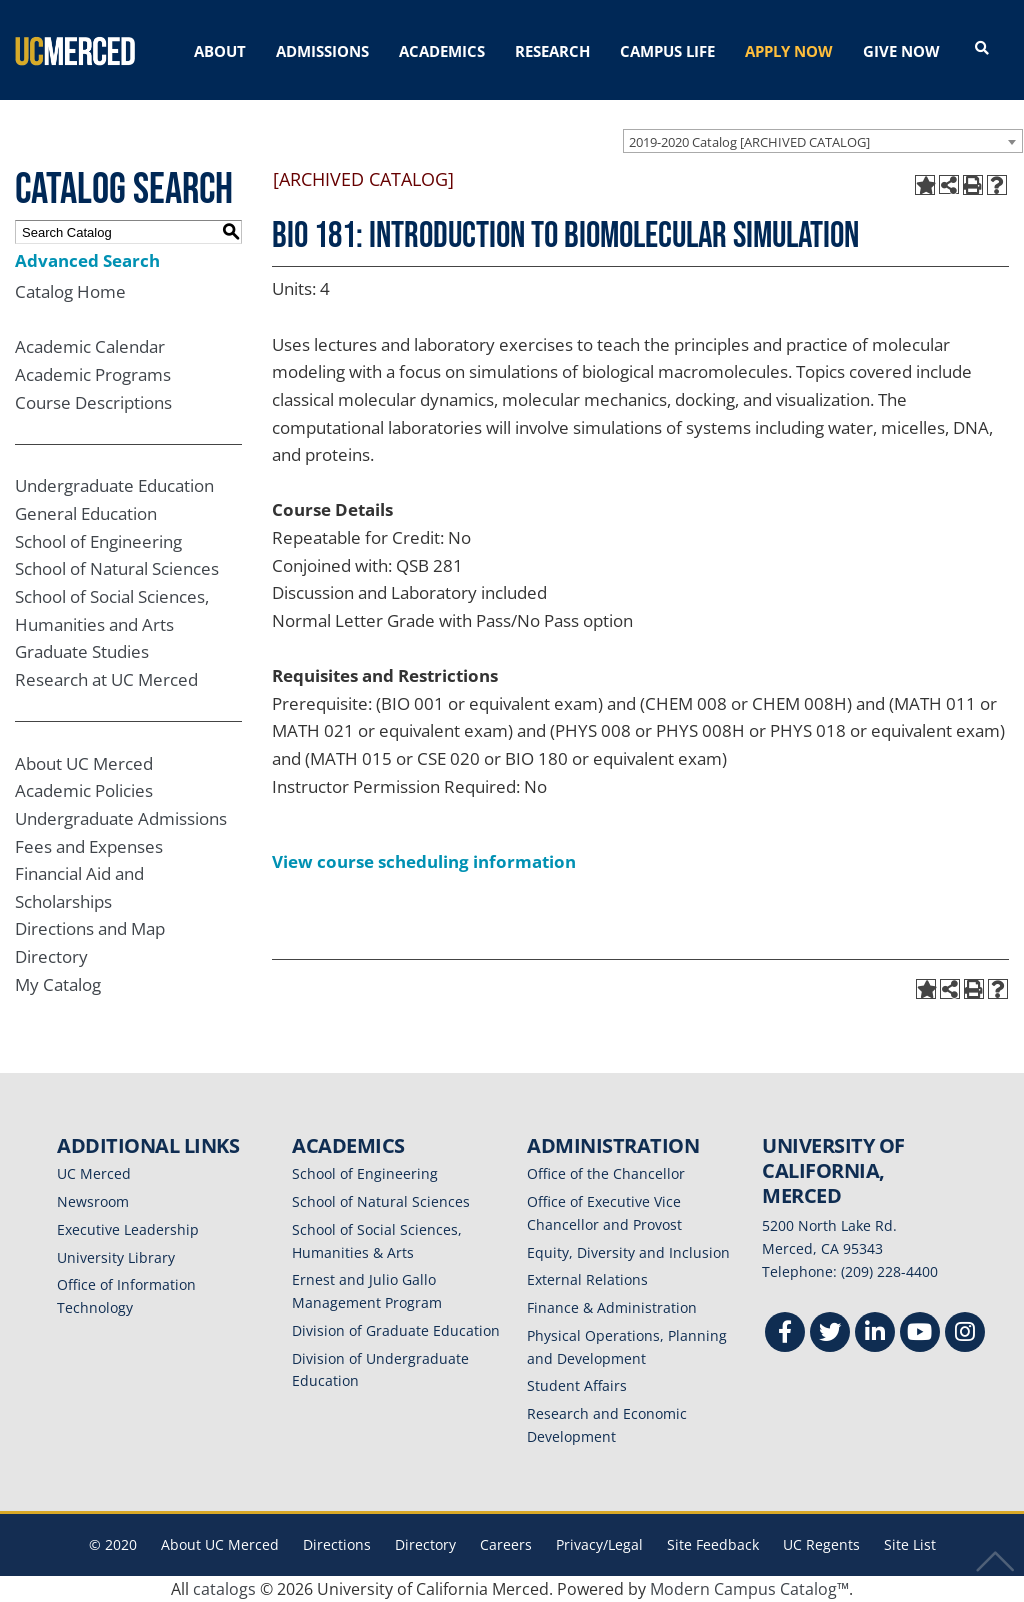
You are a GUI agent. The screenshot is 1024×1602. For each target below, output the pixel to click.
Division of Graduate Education (396, 1330)
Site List (910, 1544)
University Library (116, 1257)
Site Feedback (713, 1544)
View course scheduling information (424, 861)
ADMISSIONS (322, 51)
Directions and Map (90, 928)
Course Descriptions (93, 402)
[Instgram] (965, 1334)
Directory (51, 956)
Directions (337, 1544)
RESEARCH (552, 51)
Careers (506, 1544)
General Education (86, 513)
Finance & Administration (612, 1307)
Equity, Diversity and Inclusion (628, 1252)
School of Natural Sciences (117, 568)
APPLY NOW (789, 51)
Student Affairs (577, 1385)
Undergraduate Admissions (121, 818)
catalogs (224, 1589)
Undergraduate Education (114, 485)
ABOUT (220, 51)
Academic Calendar (90, 346)
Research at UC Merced (106, 679)
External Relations (587, 1279)
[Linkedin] (875, 1334)
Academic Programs (93, 374)
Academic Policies (84, 790)
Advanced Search (87, 260)
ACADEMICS (442, 51)
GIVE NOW (901, 51)
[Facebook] (785, 1334)
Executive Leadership (128, 1229)
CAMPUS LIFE (667, 51)
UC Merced (94, 1173)
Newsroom (93, 1201)
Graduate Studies (82, 651)
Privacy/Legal (599, 1544)
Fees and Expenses (89, 846)
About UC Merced (84, 763)
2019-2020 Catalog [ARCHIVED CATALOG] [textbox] (749, 142)
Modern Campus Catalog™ (749, 1589)
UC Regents (821, 1544)
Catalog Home (70, 291)
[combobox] (823, 141)
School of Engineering (98, 541)
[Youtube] (920, 1334)
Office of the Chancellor (606, 1173)
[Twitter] (830, 1334)
